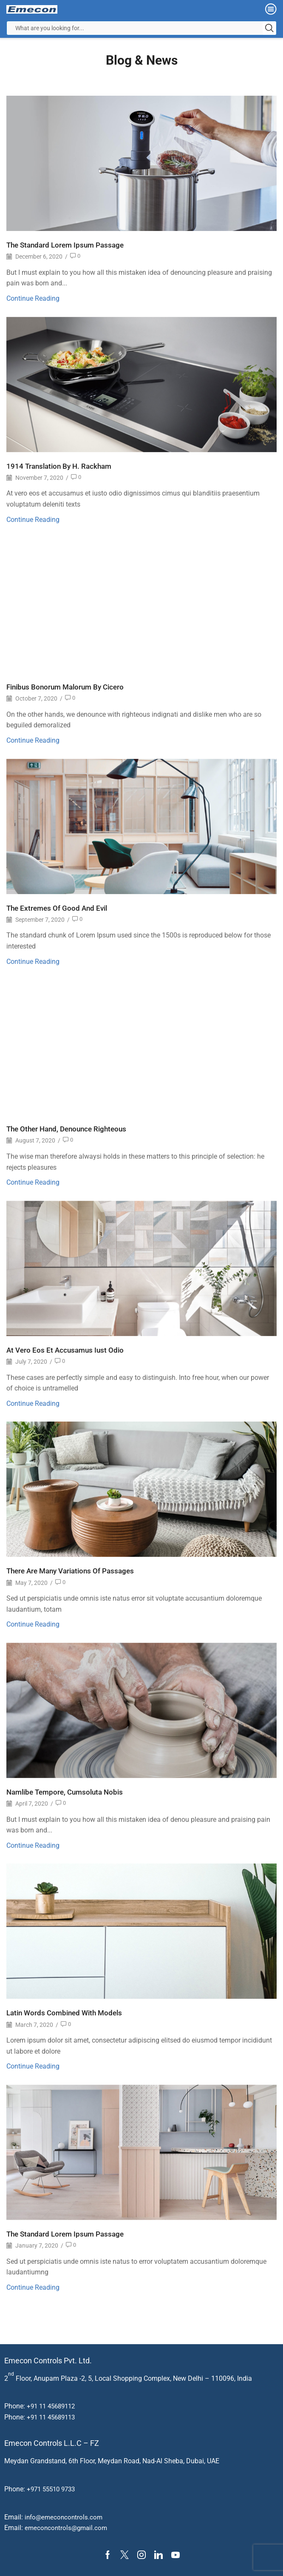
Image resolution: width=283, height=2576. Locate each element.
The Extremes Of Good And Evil (59, 907)
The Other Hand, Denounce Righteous (70, 1128)
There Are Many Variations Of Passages (74, 1570)
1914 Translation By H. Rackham (61, 466)
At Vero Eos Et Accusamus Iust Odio (67, 1349)
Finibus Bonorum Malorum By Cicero (68, 686)
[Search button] (269, 28)
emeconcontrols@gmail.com (67, 2528)
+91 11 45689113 (53, 2417)
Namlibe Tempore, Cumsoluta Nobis (68, 1791)
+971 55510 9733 (53, 2489)
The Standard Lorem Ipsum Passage (68, 244)
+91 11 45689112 (53, 2406)
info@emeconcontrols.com (65, 2517)
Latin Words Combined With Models (67, 2012)
